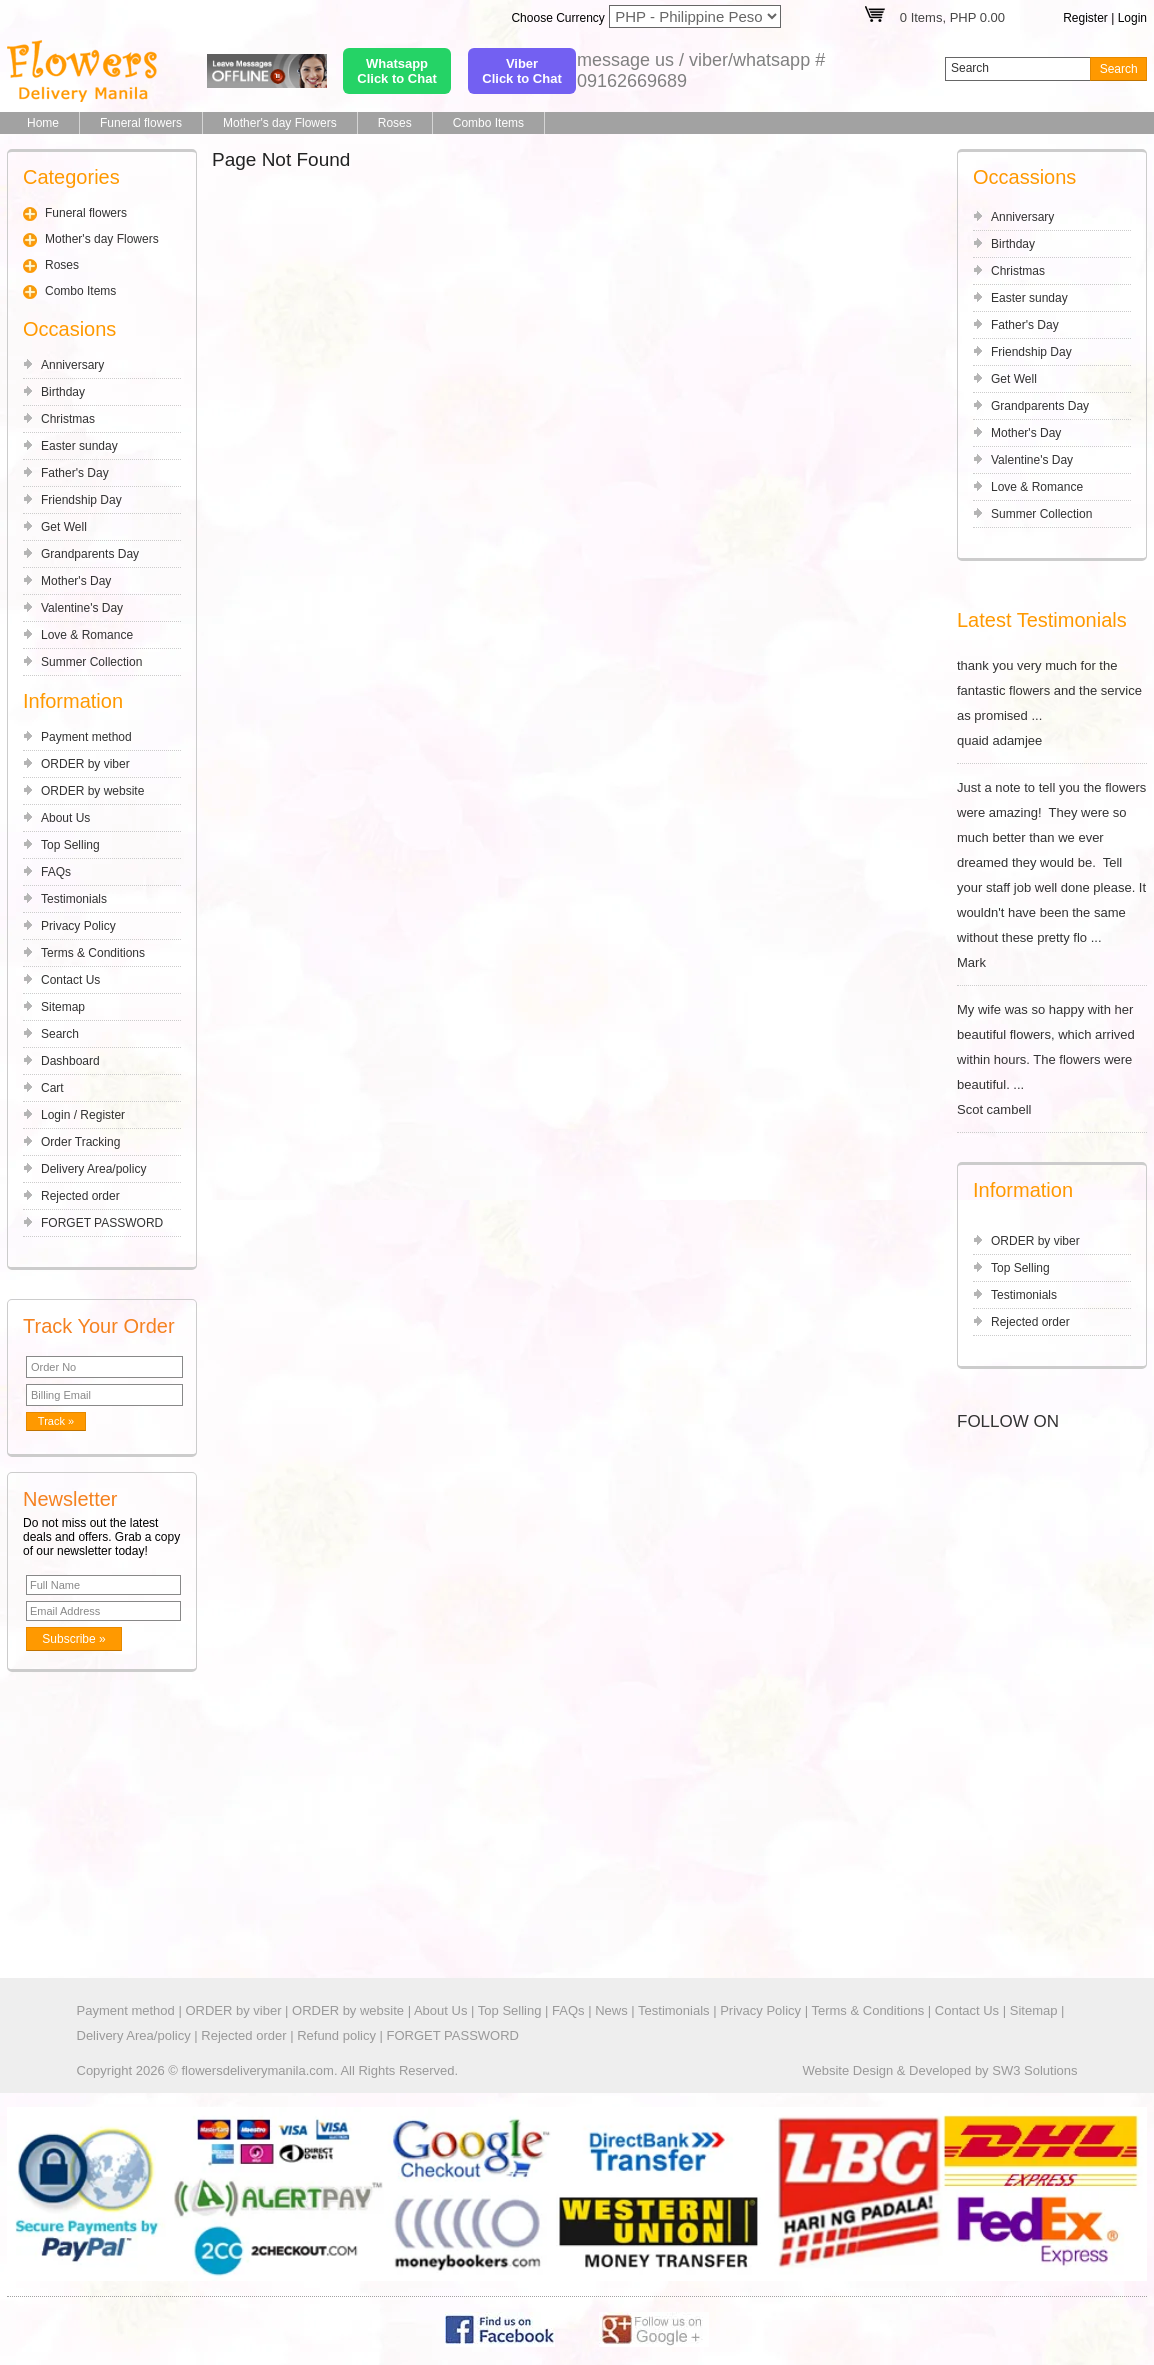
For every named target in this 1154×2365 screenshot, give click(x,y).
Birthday (63, 392)
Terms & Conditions (93, 953)
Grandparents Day (90, 554)
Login (1132, 18)
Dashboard (70, 1061)
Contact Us (70, 980)
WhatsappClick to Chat (396, 71)
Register (1085, 18)
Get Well (64, 527)
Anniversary (72, 365)
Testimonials (74, 899)
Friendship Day (81, 500)
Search (60, 1034)
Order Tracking (80, 1142)
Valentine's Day (82, 608)
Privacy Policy (78, 926)
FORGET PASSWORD (102, 1223)
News (611, 2010)
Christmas (68, 419)
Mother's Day (76, 581)
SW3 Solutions (1034, 2070)
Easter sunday (79, 446)
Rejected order (80, 1196)
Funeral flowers (141, 123)
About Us (65, 818)
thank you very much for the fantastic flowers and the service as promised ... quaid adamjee (1052, 703)
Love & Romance (87, 635)
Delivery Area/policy (93, 1169)
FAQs (56, 872)
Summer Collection (91, 662)
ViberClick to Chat (521, 71)
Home (43, 123)
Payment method (86, 737)
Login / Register (83, 1115)
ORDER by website (92, 791)
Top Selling (70, 845)
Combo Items (488, 123)
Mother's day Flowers (280, 123)
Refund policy (336, 2035)
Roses (395, 123)
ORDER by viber (85, 764)
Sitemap (63, 1007)
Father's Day (75, 473)
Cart (52, 1088)
